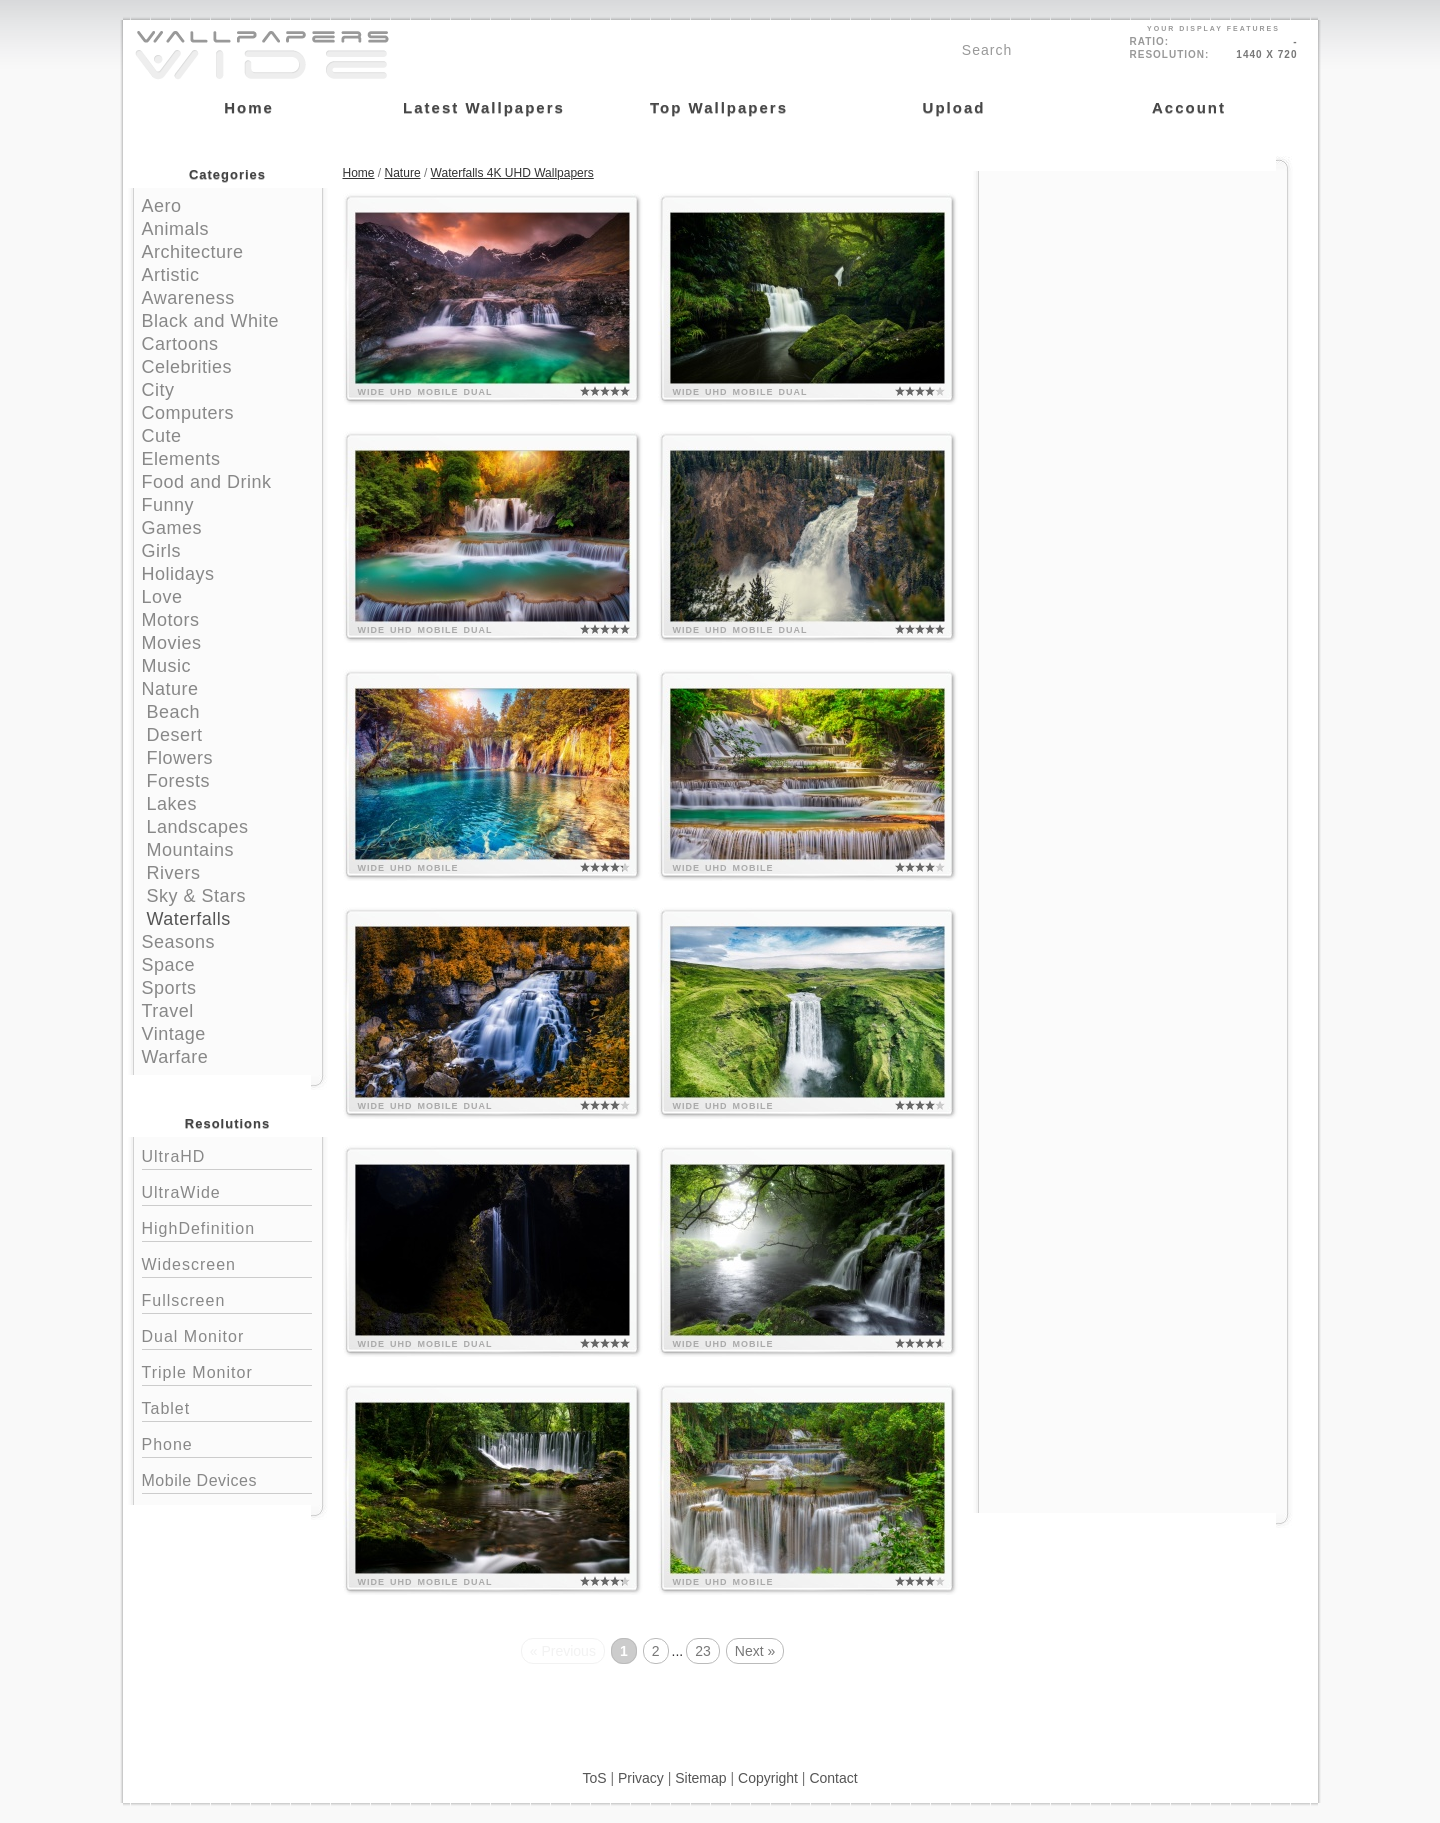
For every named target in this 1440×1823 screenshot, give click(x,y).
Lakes (172, 804)
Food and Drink (207, 482)
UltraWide (227, 1190)
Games (172, 528)
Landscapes (198, 827)
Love (162, 597)
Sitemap (700, 1778)
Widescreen (227, 1262)
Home (359, 173)
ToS (594, 1778)
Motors (171, 620)
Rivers (174, 873)
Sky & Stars (197, 896)
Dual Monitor (227, 1334)
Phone (227, 1442)
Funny (168, 505)
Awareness (188, 298)
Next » (755, 1651)
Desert (175, 735)
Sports (169, 988)
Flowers (180, 758)
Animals (176, 229)
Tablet (227, 1406)
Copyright (768, 1778)
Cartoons (180, 344)
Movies (172, 643)
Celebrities (187, 367)
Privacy (641, 1778)
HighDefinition (227, 1226)
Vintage (174, 1034)
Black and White (211, 321)
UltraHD (227, 1154)
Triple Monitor (227, 1370)
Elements (181, 459)
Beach (174, 712)
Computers (188, 413)
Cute (162, 436)
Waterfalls (189, 919)
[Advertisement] (1133, 297)
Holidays (178, 574)
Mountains (191, 850)
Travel (168, 1011)
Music (167, 666)
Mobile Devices (199, 1480)
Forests (179, 781)
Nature (170, 689)
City (158, 390)
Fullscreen (227, 1298)
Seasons (179, 942)
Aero (162, 206)
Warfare (175, 1057)
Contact (833, 1778)
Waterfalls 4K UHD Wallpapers (512, 173)
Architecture (193, 252)
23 (703, 1651)
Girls (162, 551)
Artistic (171, 275)
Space (169, 965)
